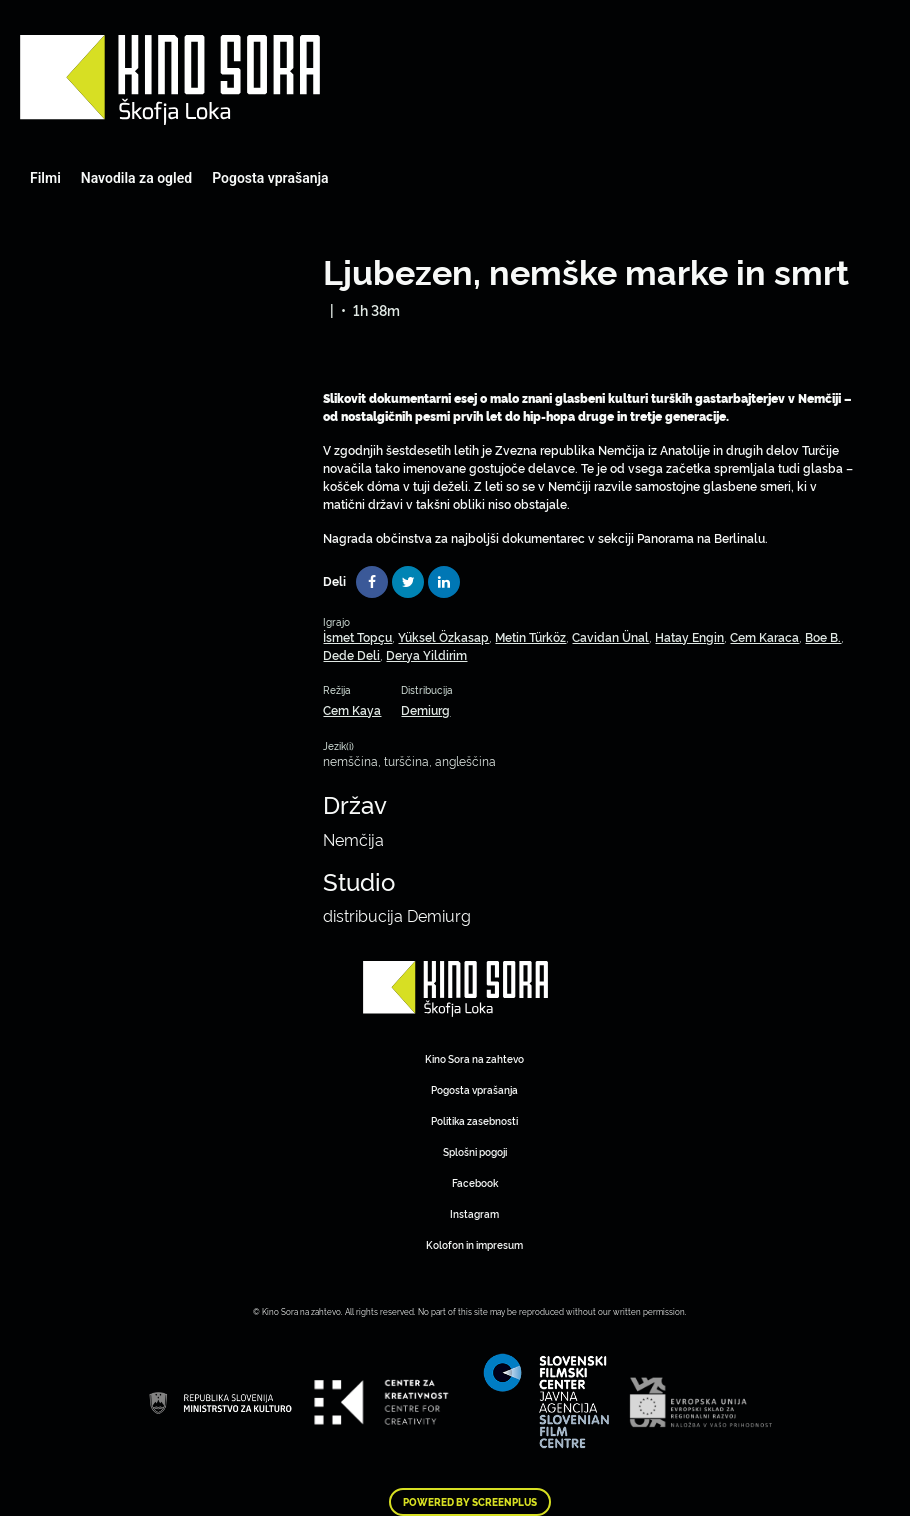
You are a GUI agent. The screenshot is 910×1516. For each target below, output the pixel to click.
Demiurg (425, 709)
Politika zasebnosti (474, 1120)
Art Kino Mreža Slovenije (170, 80)
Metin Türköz (530, 636)
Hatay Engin (689, 636)
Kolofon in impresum (474, 1244)
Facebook (475, 1182)
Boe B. (823, 636)
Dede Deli (351, 654)
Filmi (45, 178)
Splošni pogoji (475, 1151)
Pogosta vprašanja (270, 178)
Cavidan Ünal (610, 636)
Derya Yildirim (426, 654)
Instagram (474, 1213)
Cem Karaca (764, 636)
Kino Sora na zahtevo (474, 1058)
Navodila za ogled (136, 178)
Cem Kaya (352, 709)
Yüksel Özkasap (443, 636)
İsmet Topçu (357, 636)
